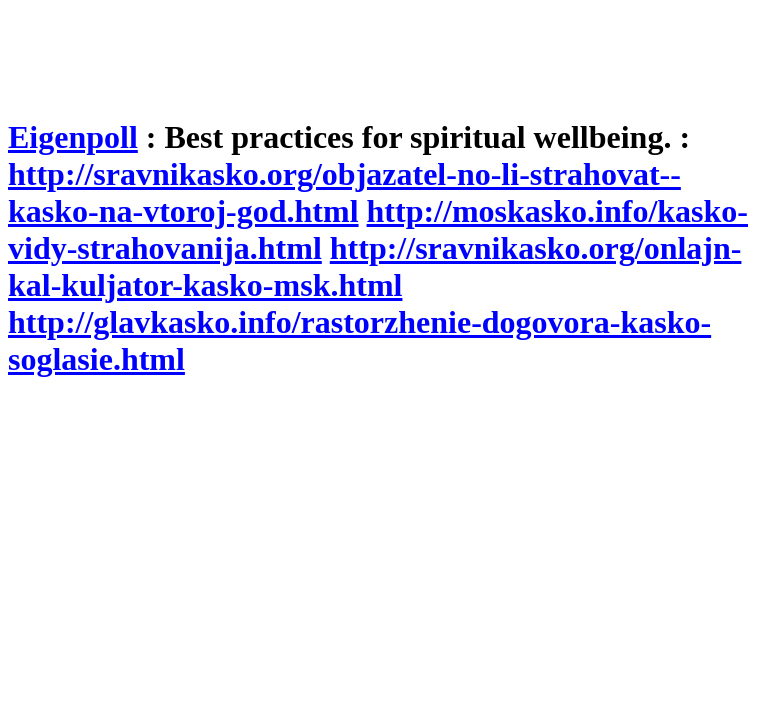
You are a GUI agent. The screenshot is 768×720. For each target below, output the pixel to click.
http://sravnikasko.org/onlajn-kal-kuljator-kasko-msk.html (374, 266)
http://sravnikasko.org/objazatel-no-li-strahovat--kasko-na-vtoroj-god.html (344, 192)
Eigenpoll (73, 137)
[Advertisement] (372, 53)
